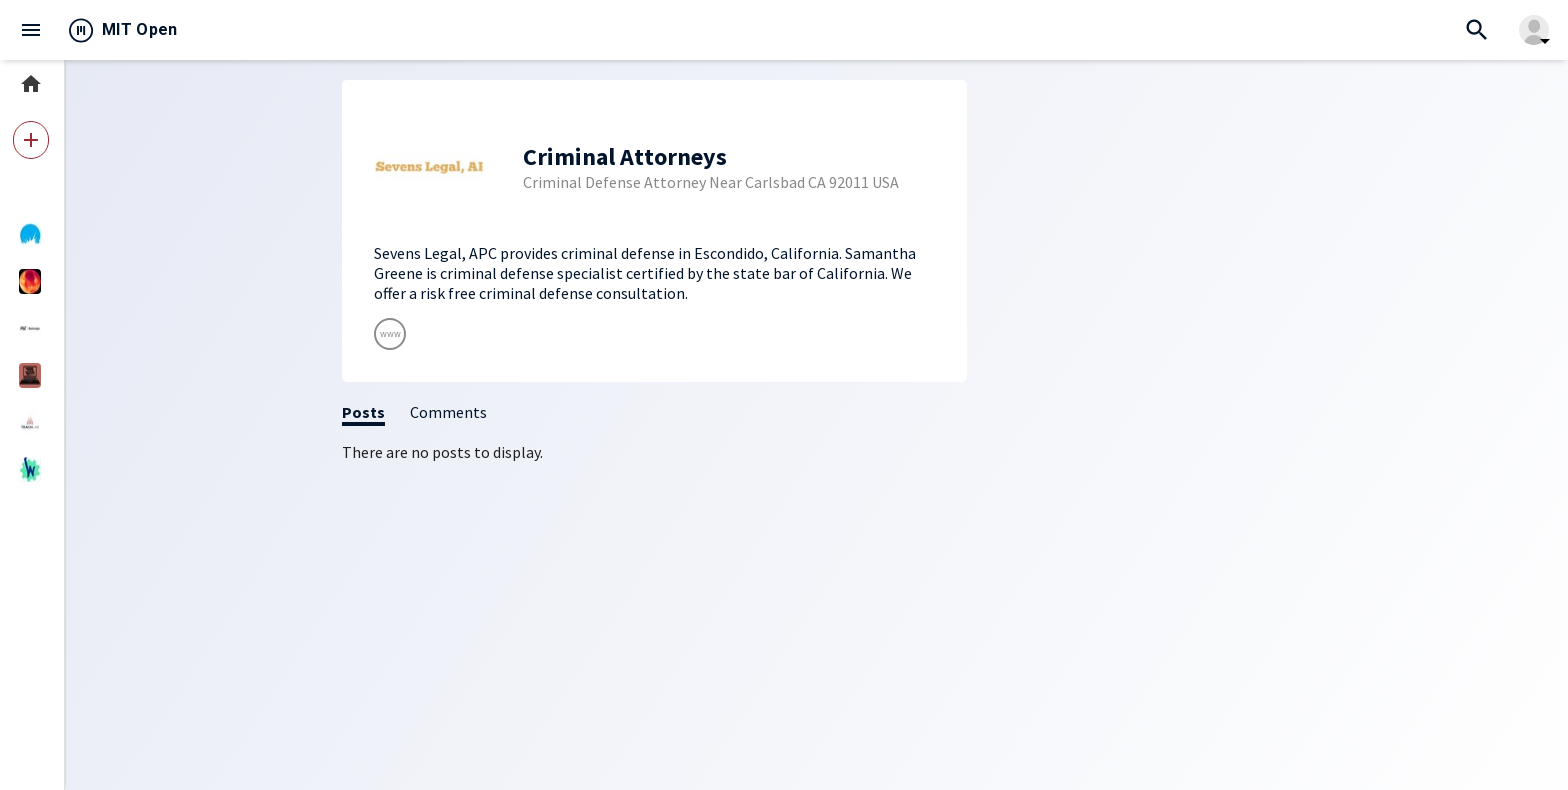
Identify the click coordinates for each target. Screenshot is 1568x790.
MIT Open (140, 29)
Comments (448, 412)
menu (31, 30)
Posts (363, 412)
